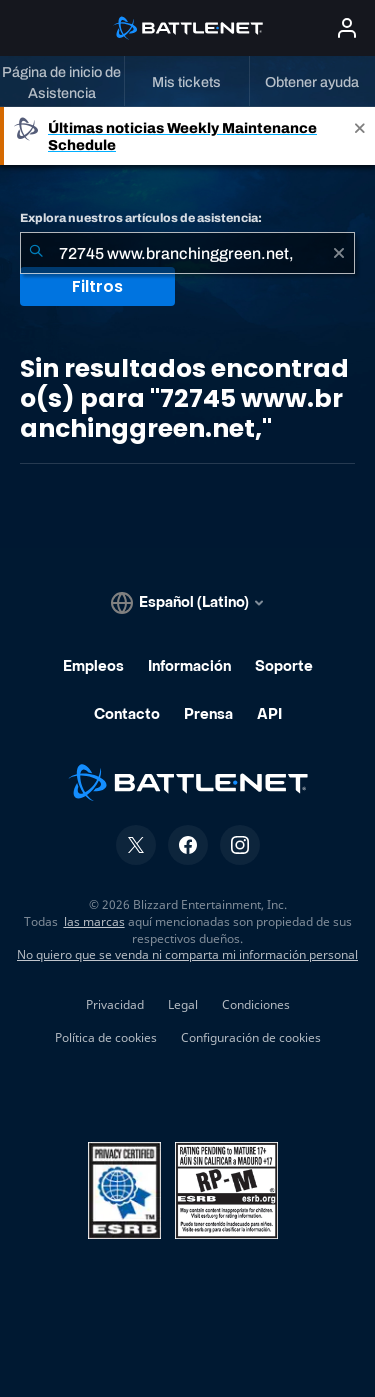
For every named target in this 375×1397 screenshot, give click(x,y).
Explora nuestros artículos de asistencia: (141, 218)
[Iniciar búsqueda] (36, 253)
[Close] (360, 136)
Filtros (97, 286)
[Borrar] (339, 253)
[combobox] (187, 253)
